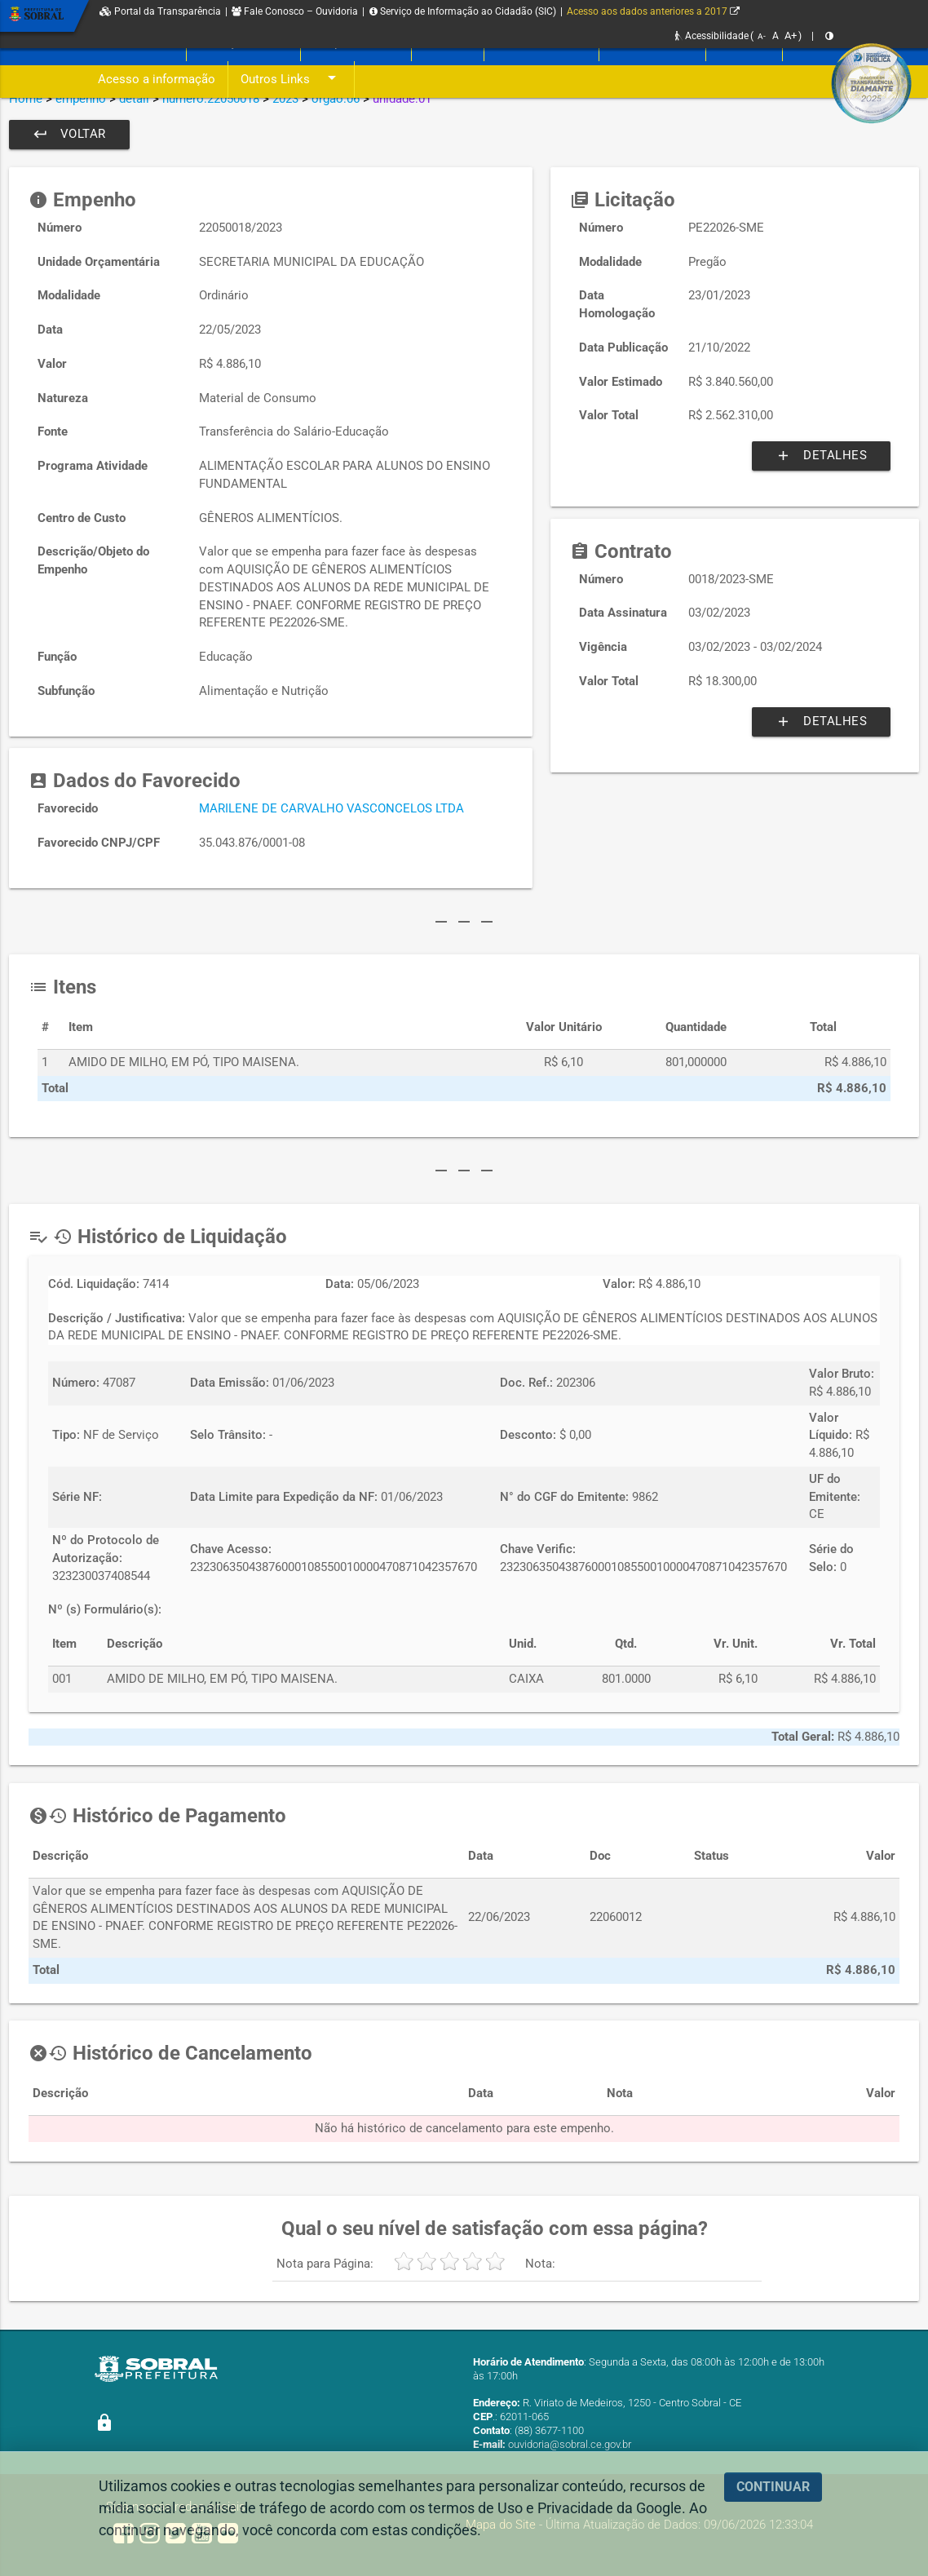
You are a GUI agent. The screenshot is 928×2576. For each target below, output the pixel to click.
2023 (285, 98)
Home (25, 98)
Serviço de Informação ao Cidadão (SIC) (462, 11)
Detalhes (821, 456)
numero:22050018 (210, 98)
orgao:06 (336, 98)
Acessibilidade (712, 36)
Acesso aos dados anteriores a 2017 (653, 11)
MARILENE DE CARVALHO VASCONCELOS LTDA (331, 809)
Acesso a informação (156, 79)
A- (762, 36)
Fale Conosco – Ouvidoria (295, 11)
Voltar (69, 134)
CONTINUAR (773, 2486)
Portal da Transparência (160, 11)
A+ (790, 35)
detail (134, 98)
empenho (80, 98)
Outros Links (291, 79)
